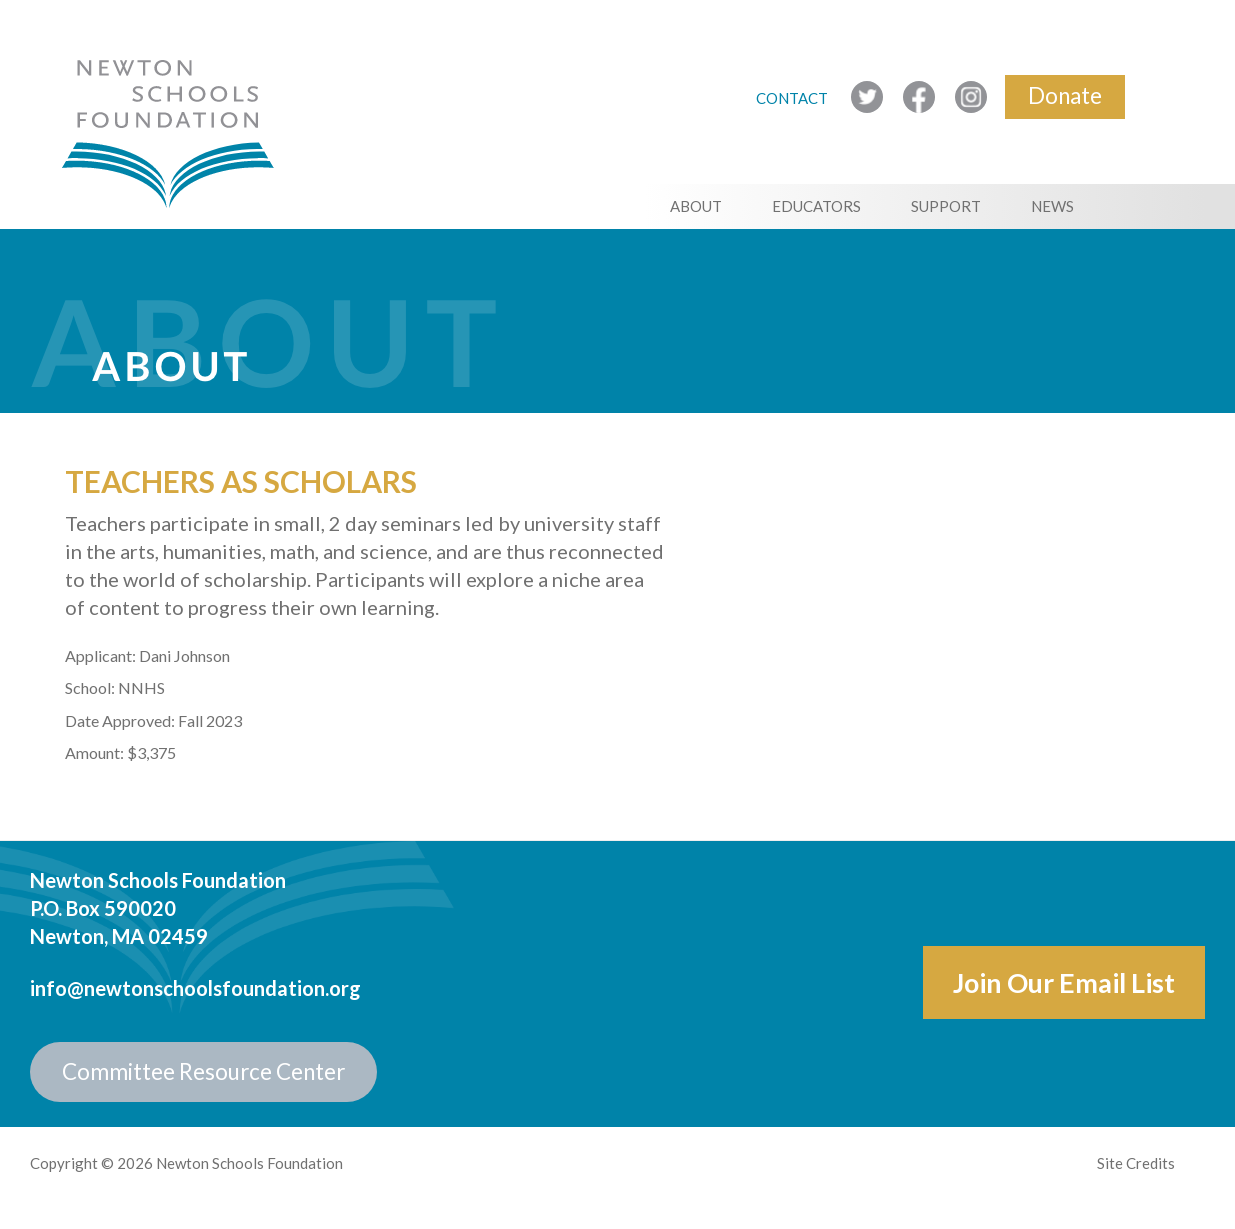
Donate (1065, 95)
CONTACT (793, 98)
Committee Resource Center (203, 1071)
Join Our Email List (1064, 982)
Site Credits (1136, 1163)
